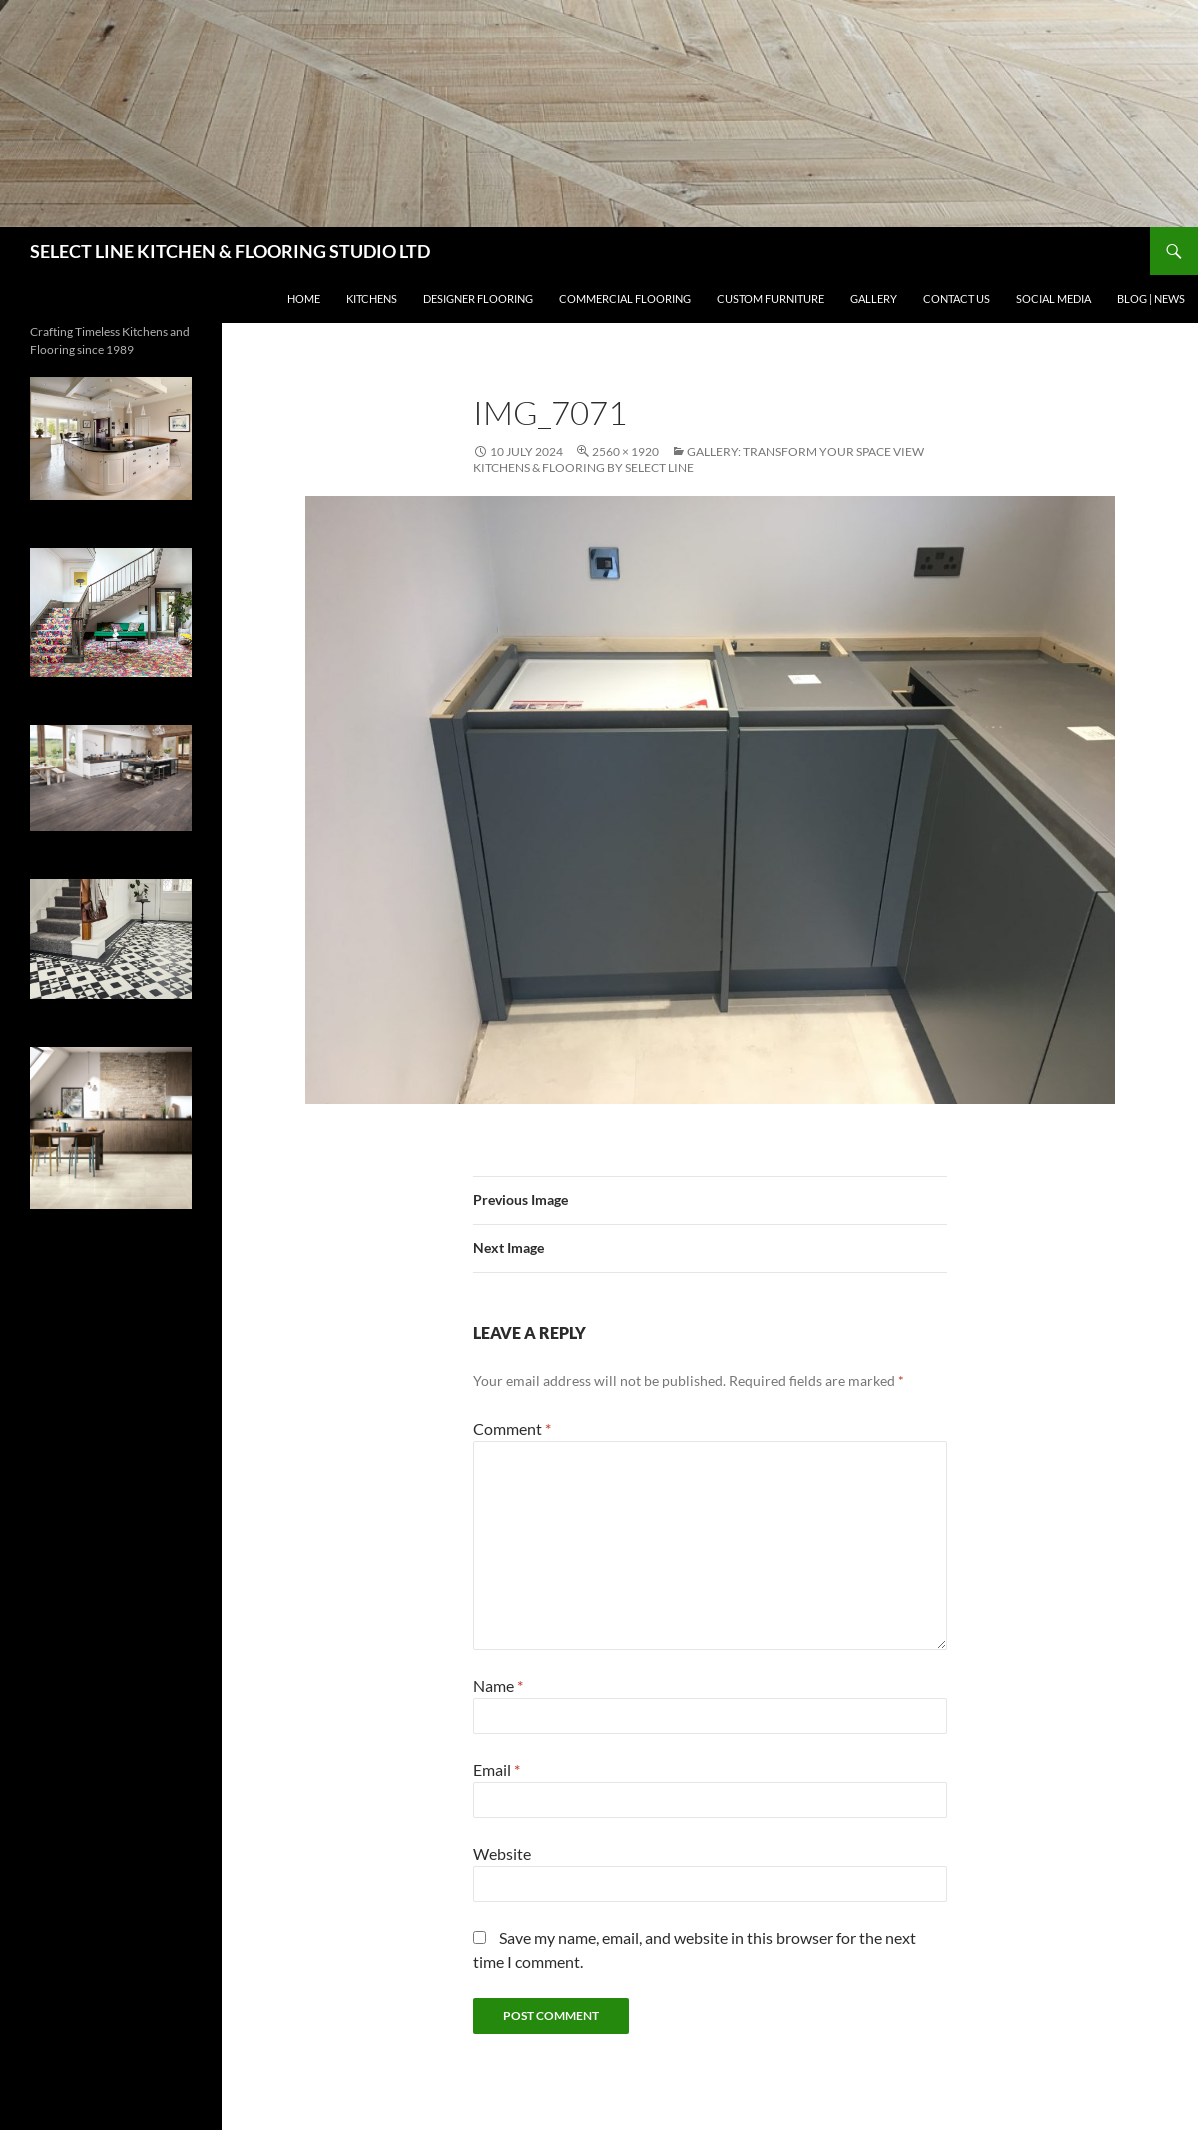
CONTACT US (956, 298)
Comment (512, 1428)
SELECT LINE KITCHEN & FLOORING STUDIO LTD (230, 251)
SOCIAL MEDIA (1053, 298)
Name (498, 1685)
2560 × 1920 (625, 451)
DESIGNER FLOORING (478, 298)
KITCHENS (371, 298)
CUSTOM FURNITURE (770, 298)
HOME (303, 298)
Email (496, 1769)
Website (502, 1853)
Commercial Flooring (625, 298)
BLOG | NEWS (1151, 298)
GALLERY (873, 298)
